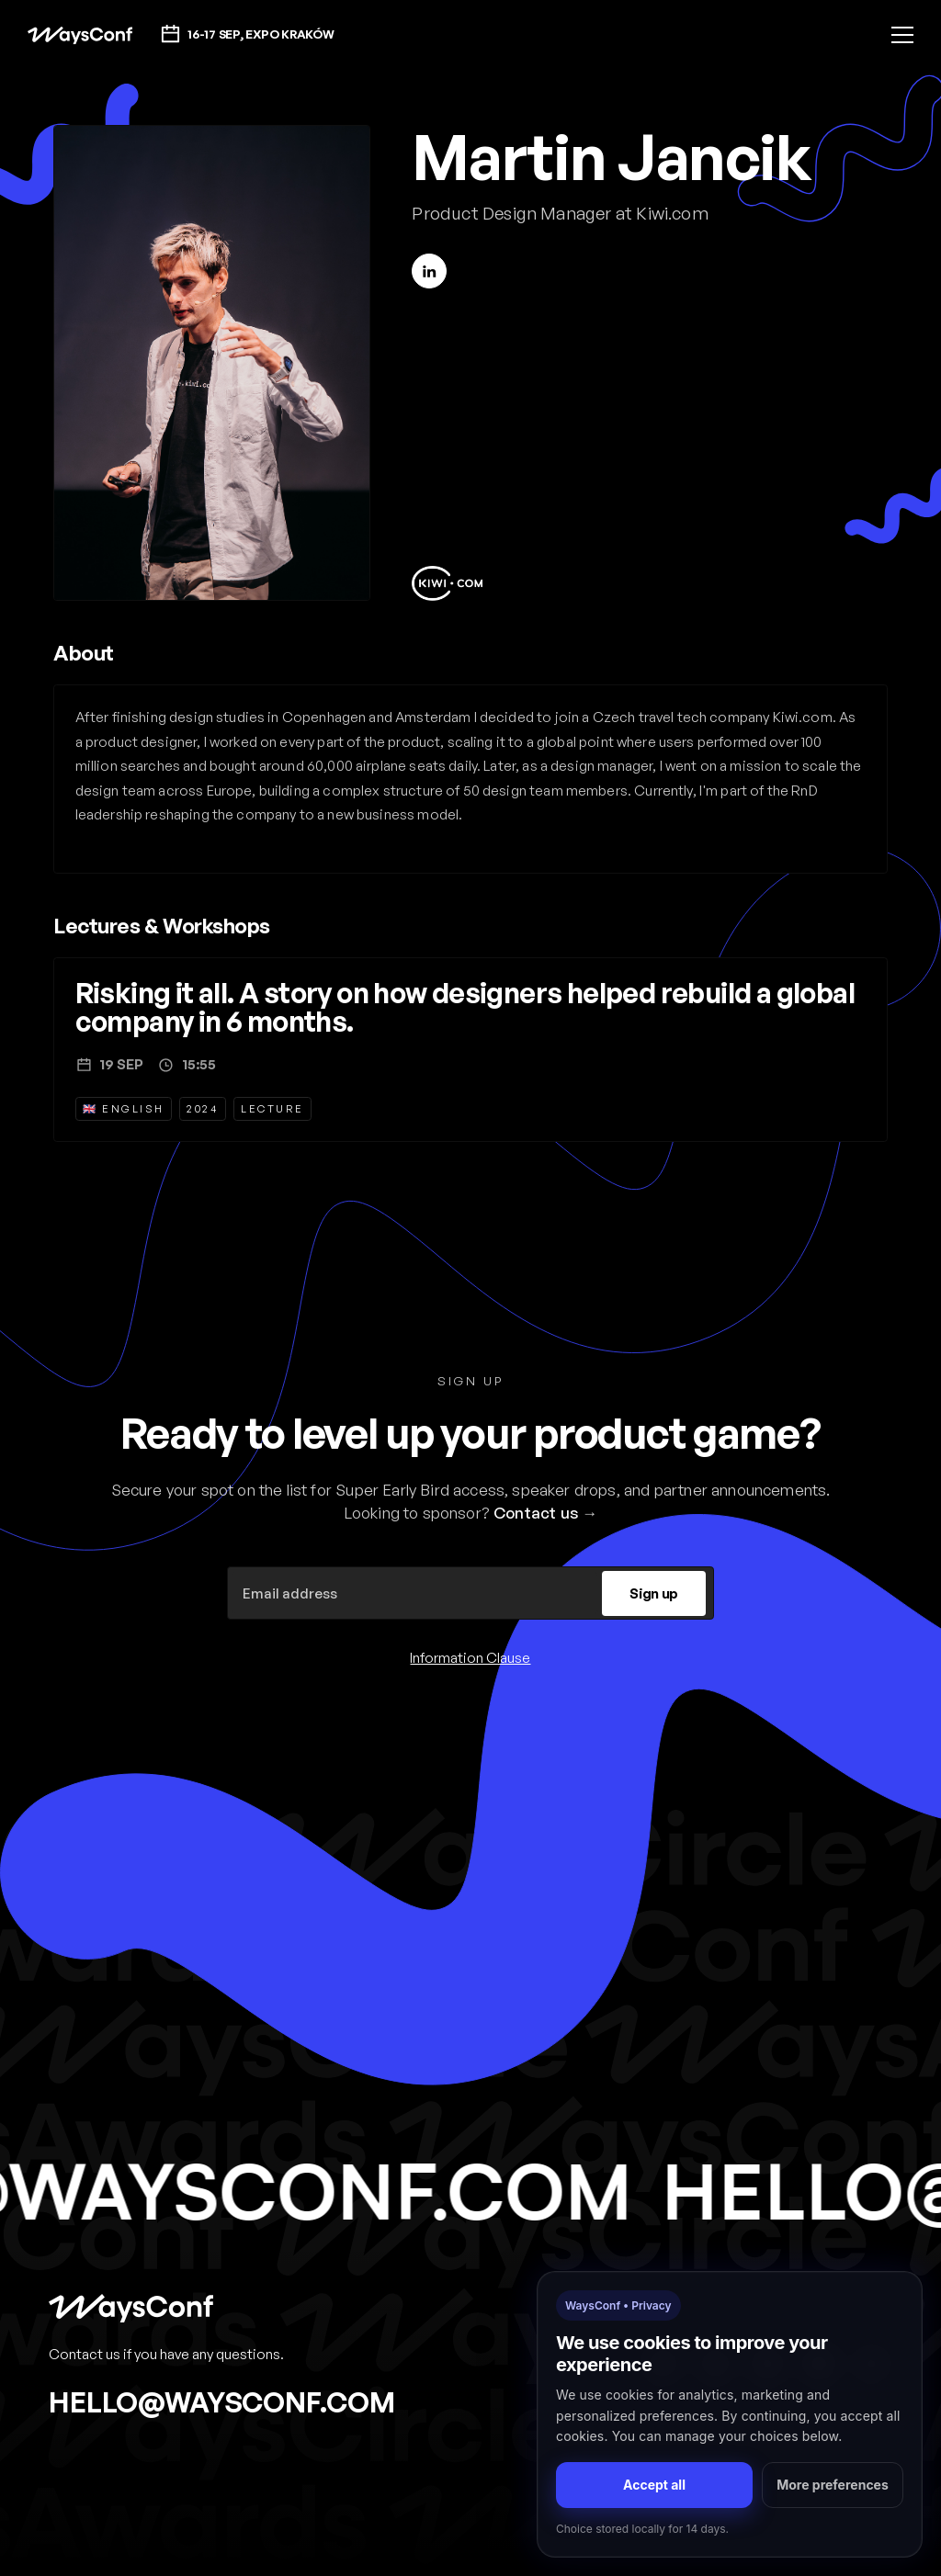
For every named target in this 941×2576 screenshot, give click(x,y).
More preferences (833, 2484)
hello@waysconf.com (222, 2401)
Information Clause (470, 1657)
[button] (902, 35)
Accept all (654, 2484)
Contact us (535, 1512)
